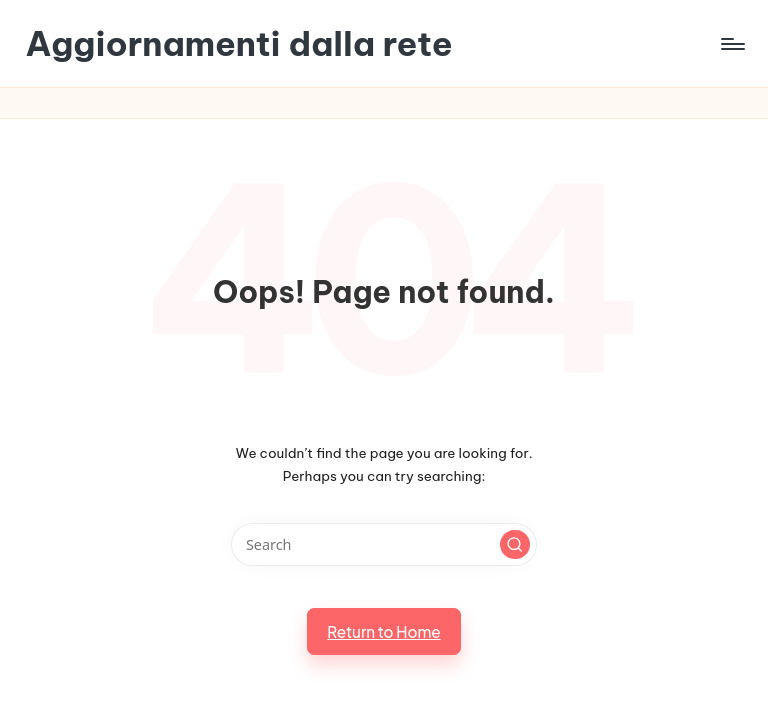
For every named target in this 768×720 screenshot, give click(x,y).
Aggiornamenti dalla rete (238, 43)
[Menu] (731, 44)
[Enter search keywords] (383, 544)
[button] (515, 545)
